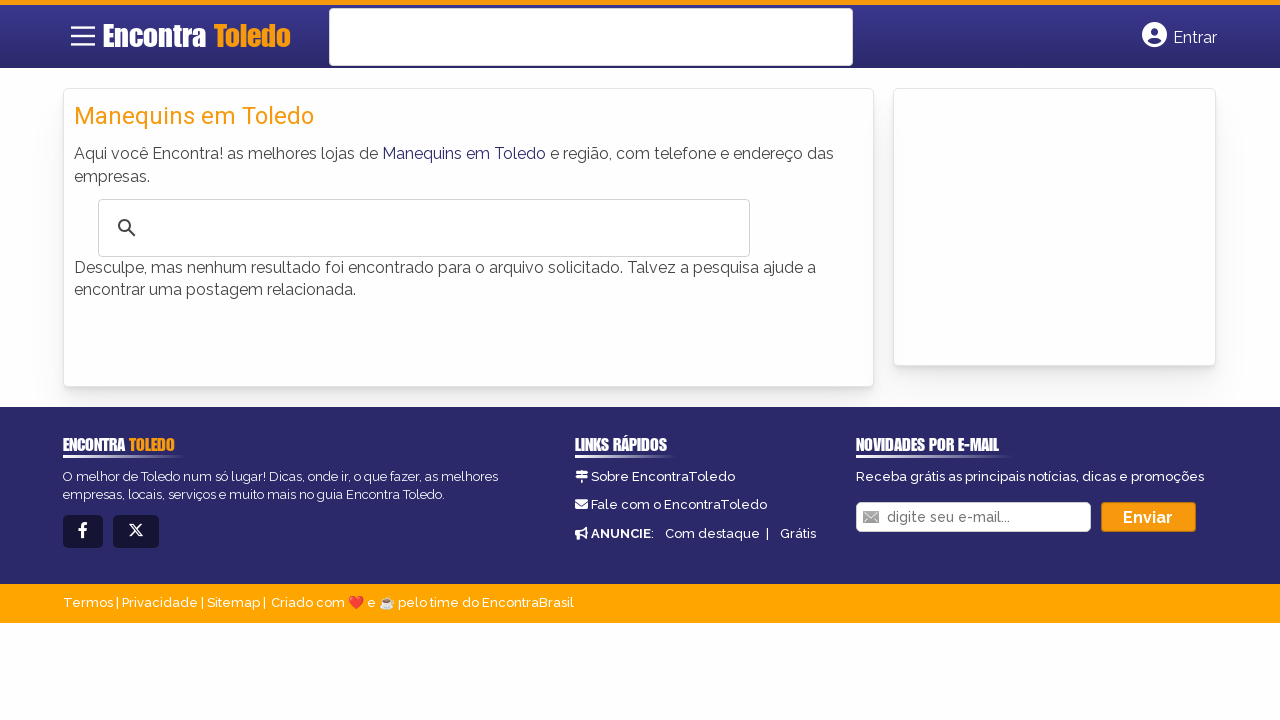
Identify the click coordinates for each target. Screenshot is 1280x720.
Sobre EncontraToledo (663, 476)
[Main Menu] (83, 36)
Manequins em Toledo (464, 153)
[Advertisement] (1054, 224)
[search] (565, 37)
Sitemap (233, 602)
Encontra (197, 35)
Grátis (798, 533)
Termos (88, 602)
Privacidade (160, 602)
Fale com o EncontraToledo (679, 504)
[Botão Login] (1179, 36)
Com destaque (712, 533)
